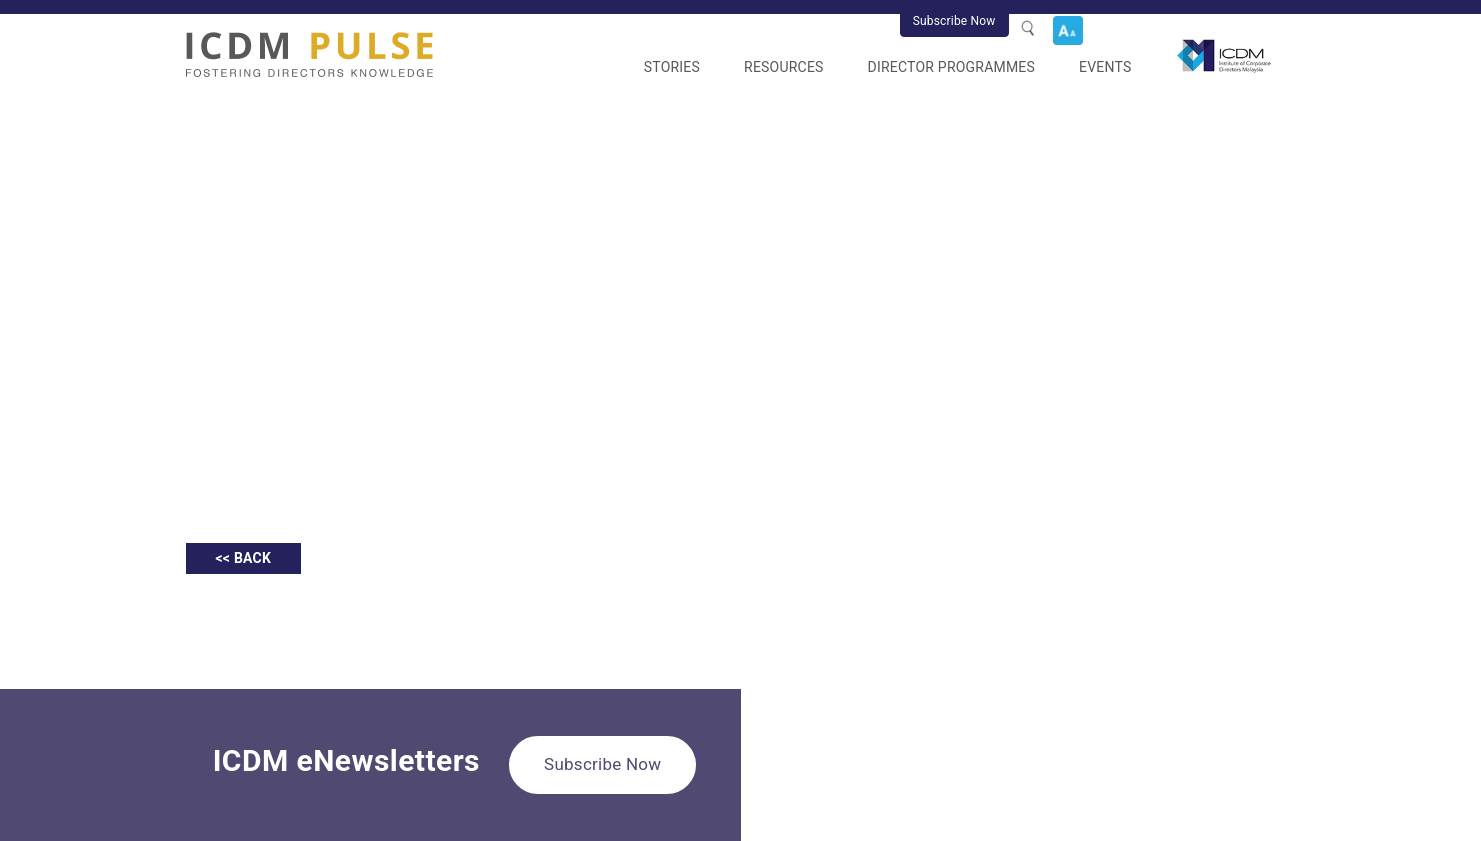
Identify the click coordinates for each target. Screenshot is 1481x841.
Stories (672, 67)
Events (1105, 67)
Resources (784, 67)
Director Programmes (951, 67)
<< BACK (244, 558)
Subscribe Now (954, 21)
